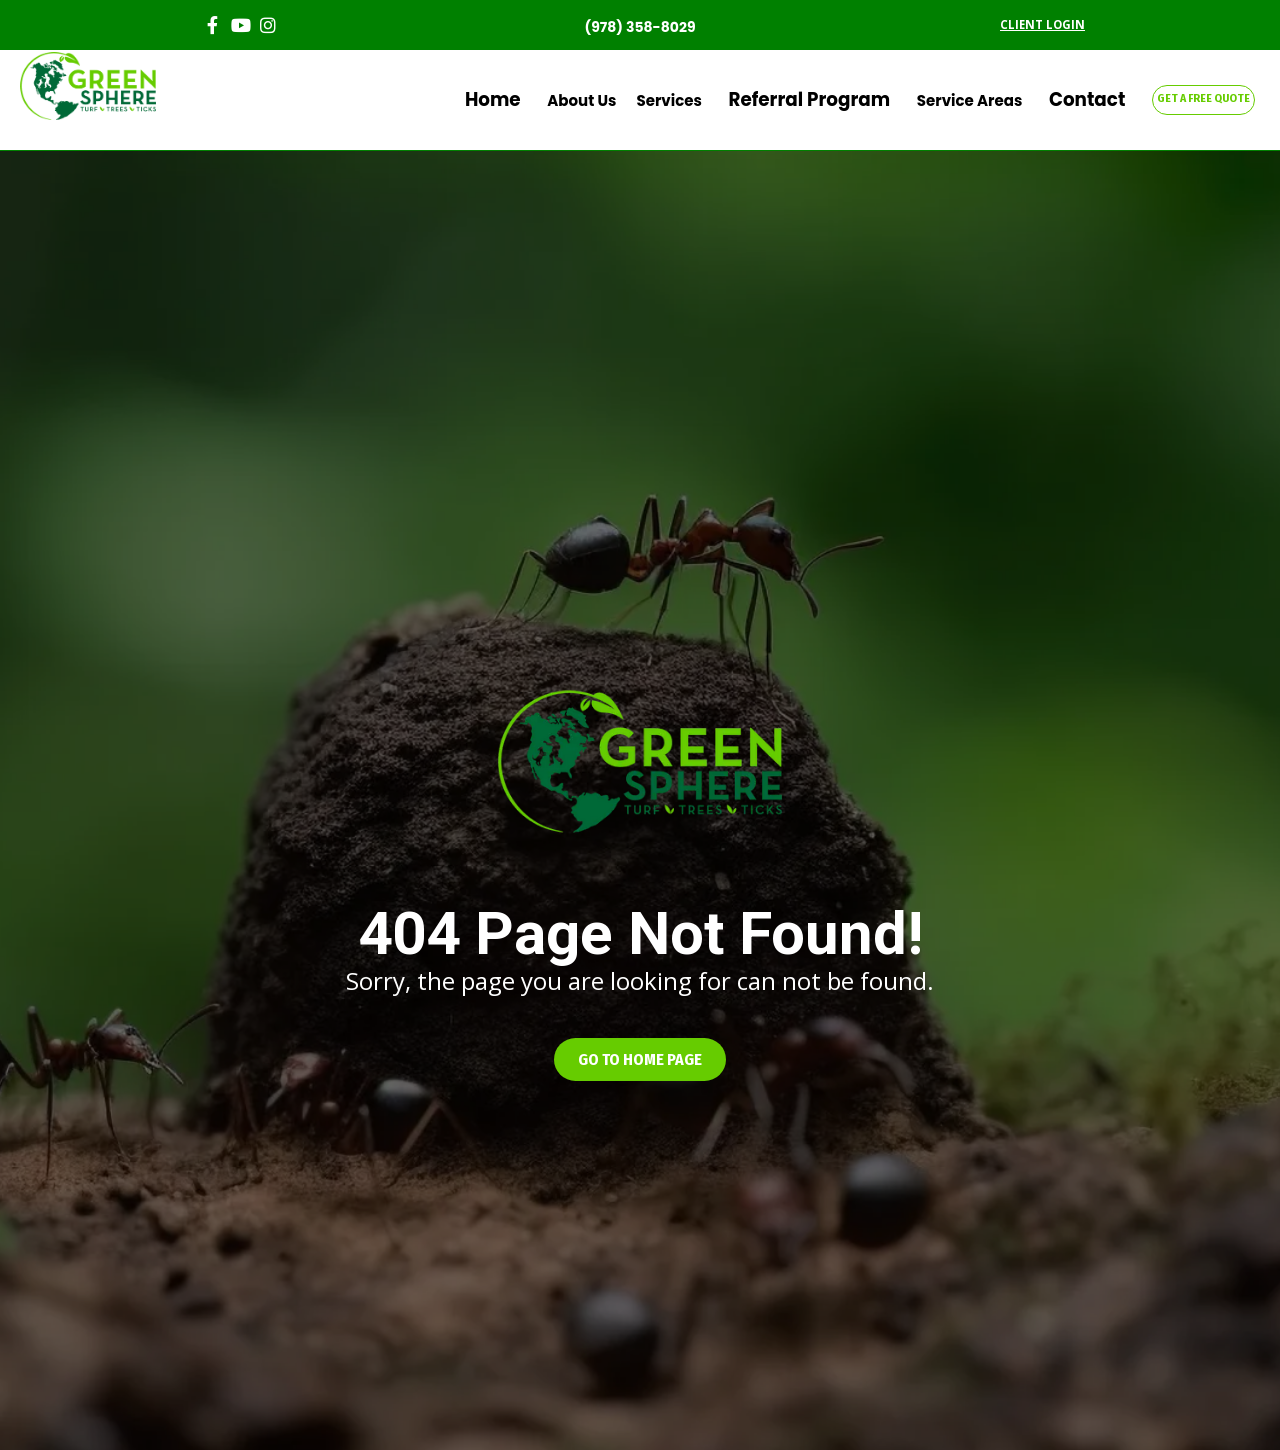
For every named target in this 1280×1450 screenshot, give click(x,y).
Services (738, 100)
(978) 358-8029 (639, 27)
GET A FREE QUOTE (1203, 98)
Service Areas (996, 100)
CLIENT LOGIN (1042, 24)
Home (575, 100)
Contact (1100, 100)
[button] (640, 1059)
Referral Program (858, 100)
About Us (651, 100)
